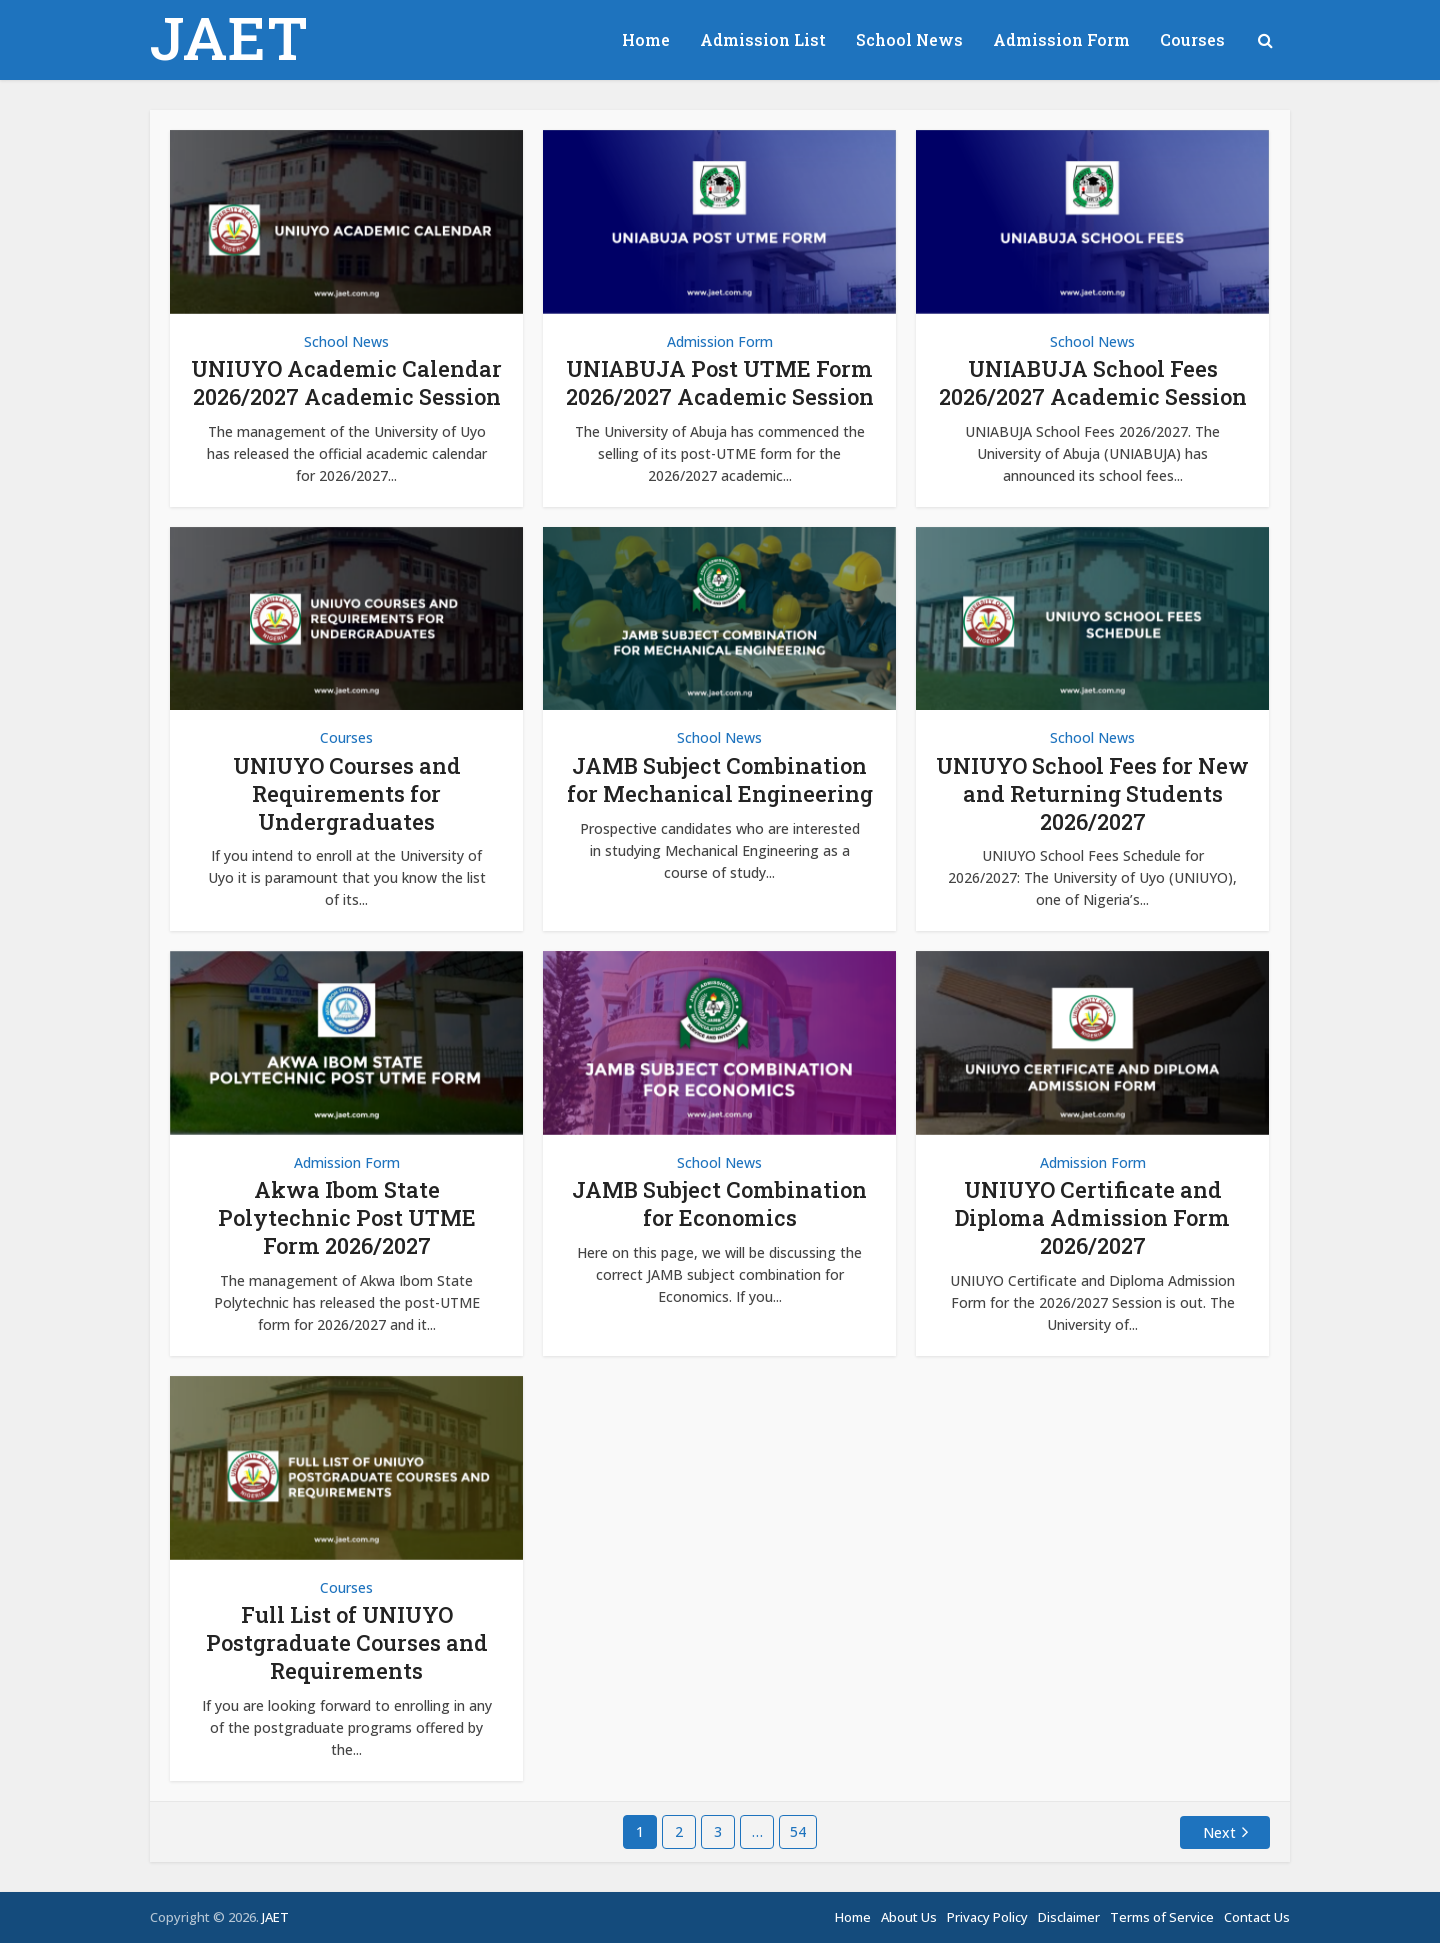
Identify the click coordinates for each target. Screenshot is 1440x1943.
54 (798, 1831)
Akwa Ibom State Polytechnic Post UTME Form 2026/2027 (347, 1217)
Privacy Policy (987, 1917)
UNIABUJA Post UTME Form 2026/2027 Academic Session (720, 382)
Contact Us (1257, 1917)
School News (909, 39)
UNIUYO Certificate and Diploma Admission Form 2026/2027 (1092, 1217)
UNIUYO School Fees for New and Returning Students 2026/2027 (1092, 793)
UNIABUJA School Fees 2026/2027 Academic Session (1093, 382)
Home (646, 39)
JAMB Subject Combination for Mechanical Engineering (720, 779)
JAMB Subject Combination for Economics (719, 1203)
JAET (229, 37)
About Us (909, 1917)
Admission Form (1061, 39)
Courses (1192, 39)
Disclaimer (1069, 1917)
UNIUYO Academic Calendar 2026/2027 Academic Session (346, 382)
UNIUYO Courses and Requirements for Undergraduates (347, 793)
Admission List (763, 39)
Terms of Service (1162, 1917)
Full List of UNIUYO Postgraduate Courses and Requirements (347, 1642)
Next (1219, 1832)
